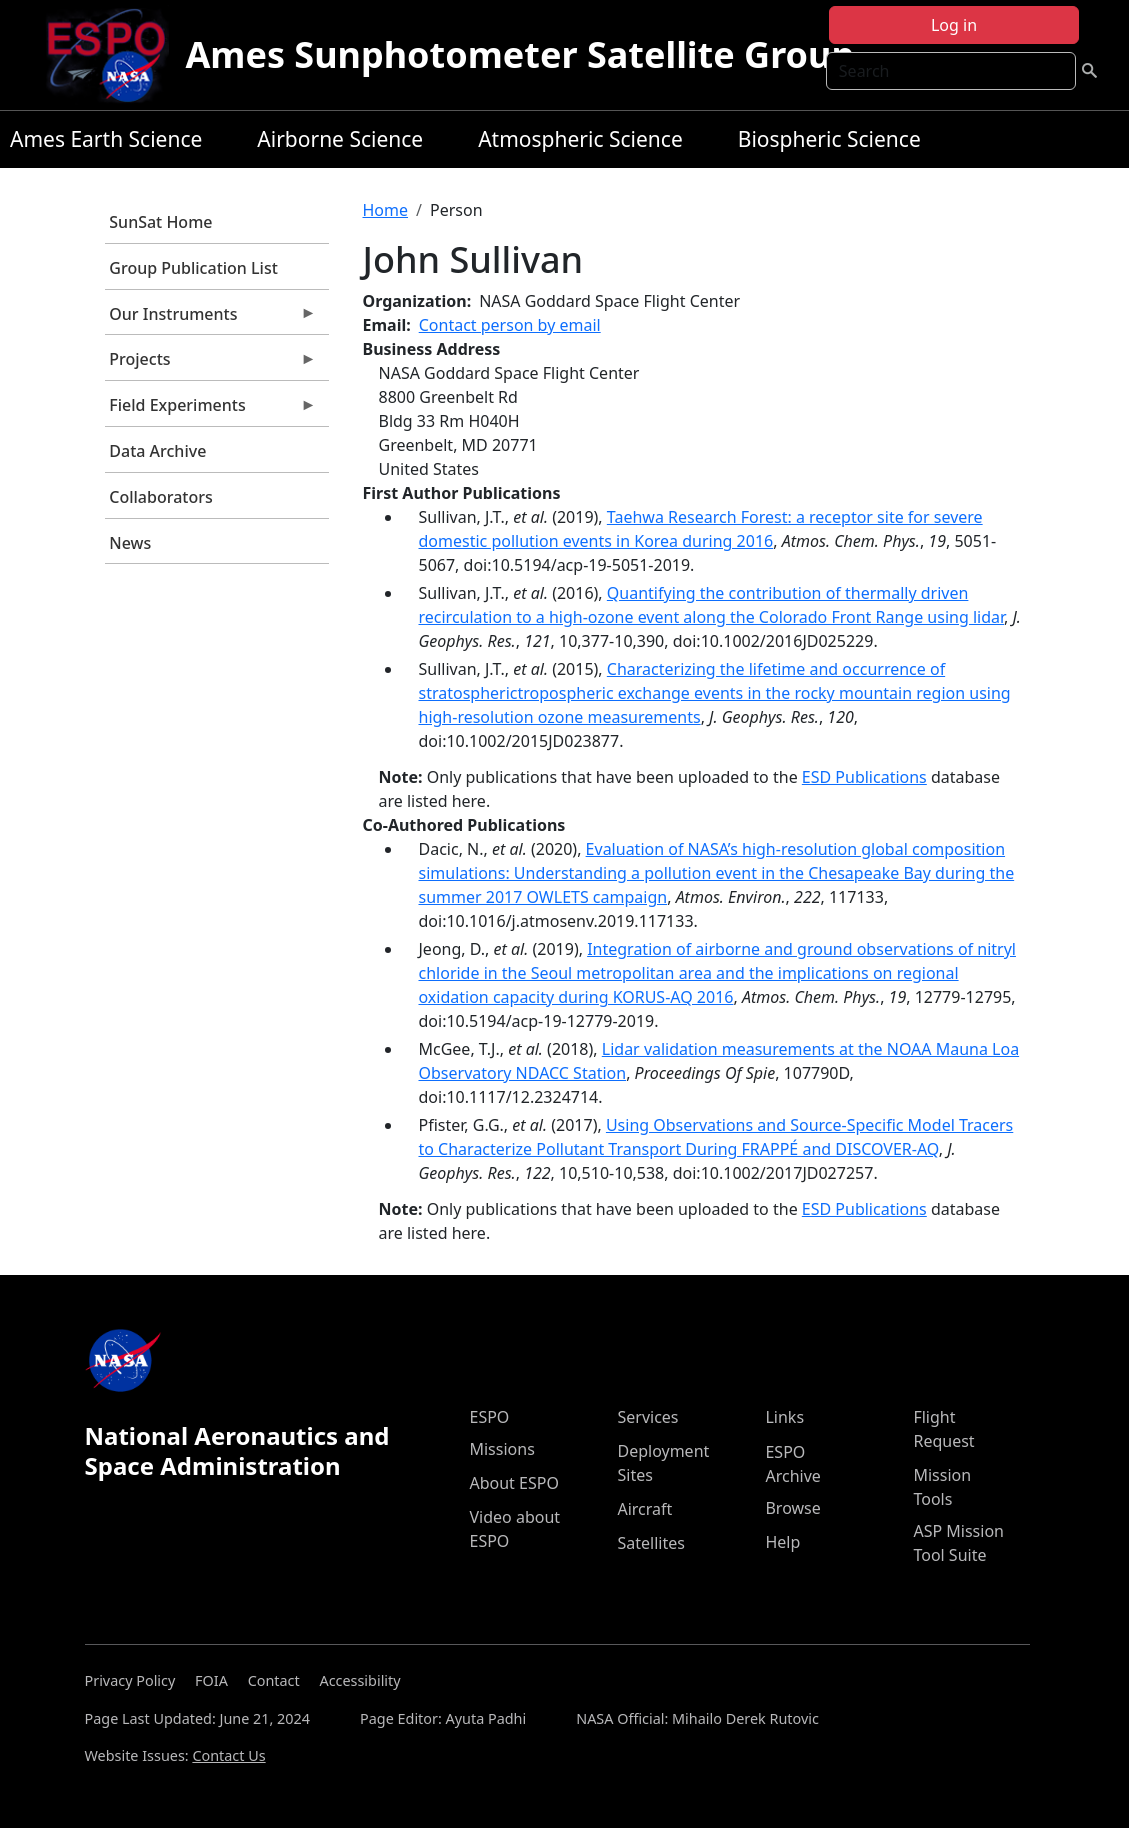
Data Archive (157, 451)
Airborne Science (340, 139)
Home (386, 210)
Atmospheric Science (580, 139)
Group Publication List (193, 268)
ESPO (489, 1417)
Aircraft (644, 1509)
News (130, 543)
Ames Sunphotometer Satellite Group (519, 54)
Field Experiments (211, 410)
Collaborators (160, 497)
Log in (954, 25)
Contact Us (228, 1755)
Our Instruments (211, 319)
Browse (792, 1508)
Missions (501, 1449)
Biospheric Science (829, 139)
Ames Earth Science (106, 139)
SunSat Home (160, 222)
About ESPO (513, 1483)
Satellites (650, 1543)
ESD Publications (864, 777)
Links (784, 1417)
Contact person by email (510, 325)
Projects (211, 364)
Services (647, 1417)
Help (782, 1542)
